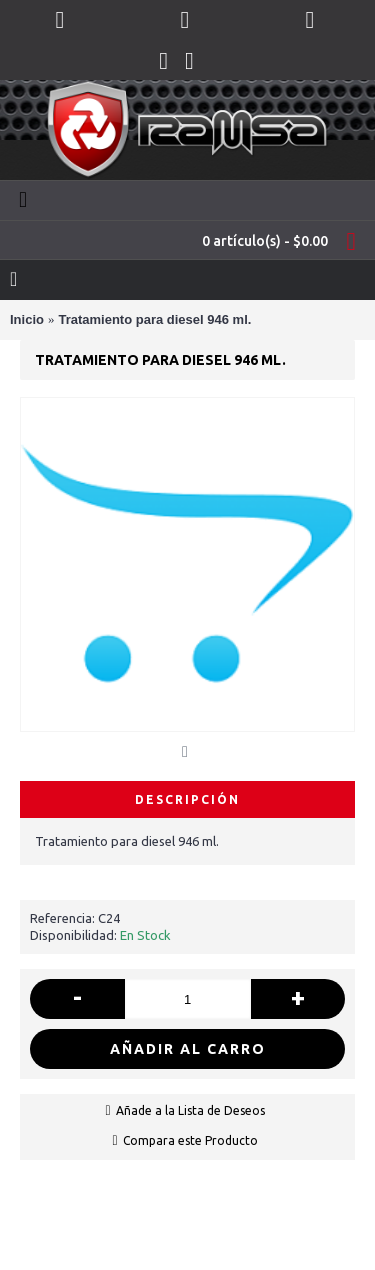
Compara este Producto (190, 1140)
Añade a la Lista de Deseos (190, 1110)
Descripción (187, 799)
